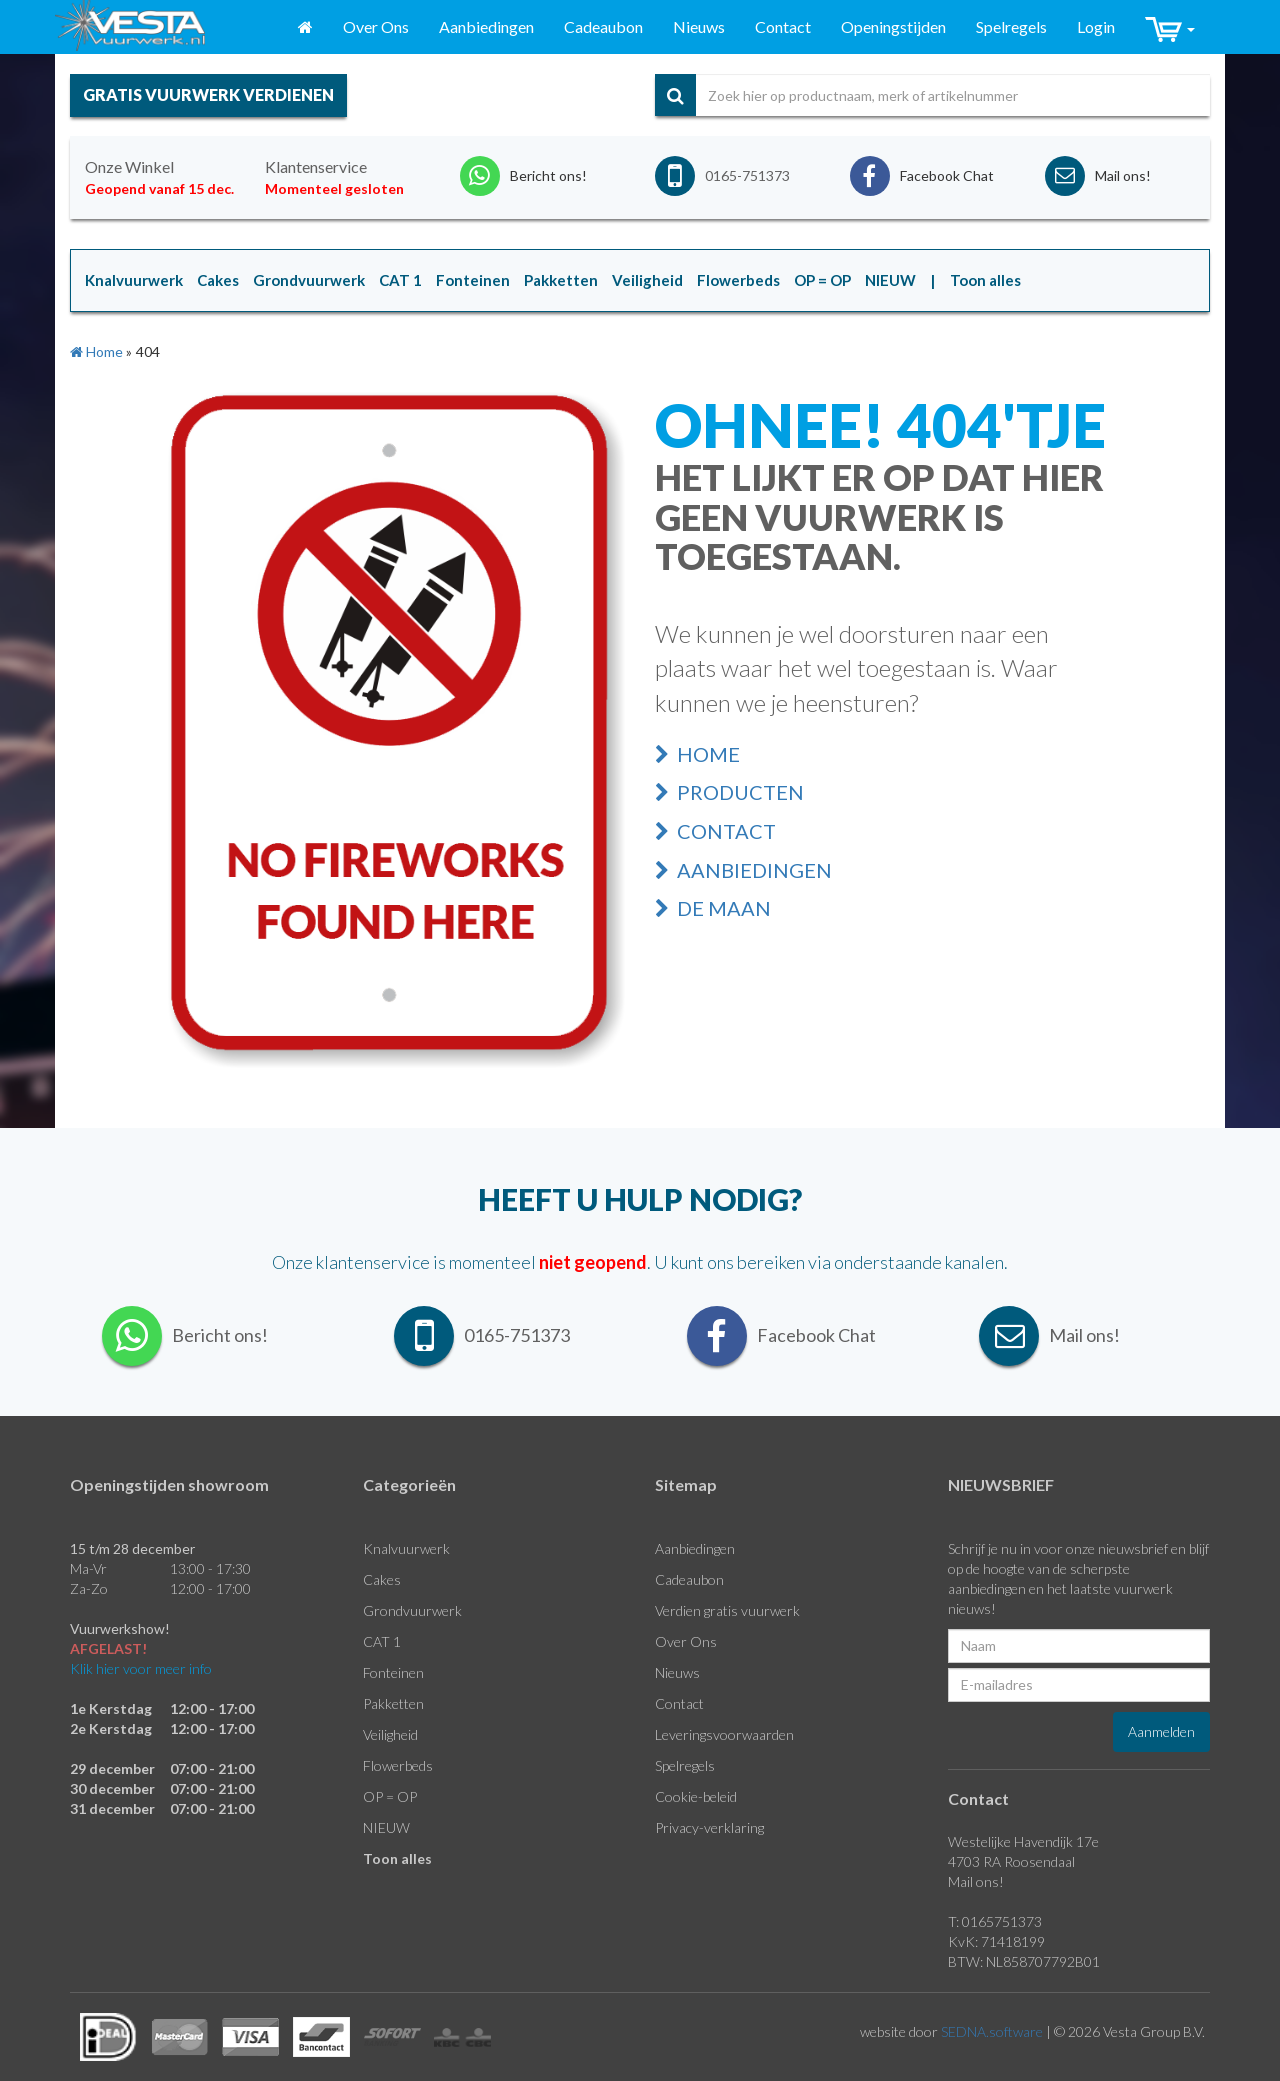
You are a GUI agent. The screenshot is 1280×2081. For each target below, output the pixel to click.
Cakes (382, 1579)
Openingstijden (893, 26)
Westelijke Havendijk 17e (1023, 1841)
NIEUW (386, 1827)
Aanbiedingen (486, 26)
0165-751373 (747, 175)
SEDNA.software (992, 2031)
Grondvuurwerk (412, 1610)
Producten (729, 792)
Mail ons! (976, 1881)
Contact (783, 26)
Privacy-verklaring (709, 1827)
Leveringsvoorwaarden (724, 1734)
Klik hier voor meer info (141, 1668)
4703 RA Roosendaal (1011, 1861)
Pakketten (393, 1703)
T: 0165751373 (995, 1921)
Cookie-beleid (696, 1796)
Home (697, 754)
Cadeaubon (603, 26)
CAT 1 (382, 1641)
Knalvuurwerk (406, 1548)
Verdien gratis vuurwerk (727, 1610)
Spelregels (1011, 26)
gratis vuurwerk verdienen (208, 94)
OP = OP (390, 1796)
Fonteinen (393, 1672)
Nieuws (699, 26)
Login (1096, 26)
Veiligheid (390, 1734)
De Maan (713, 908)
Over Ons (376, 26)
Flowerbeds (398, 1765)
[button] (1170, 27)
